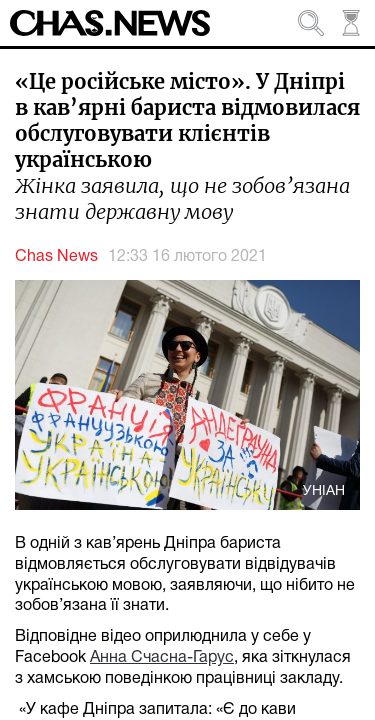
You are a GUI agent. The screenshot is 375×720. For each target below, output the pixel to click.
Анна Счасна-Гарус (162, 658)
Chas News (56, 257)
